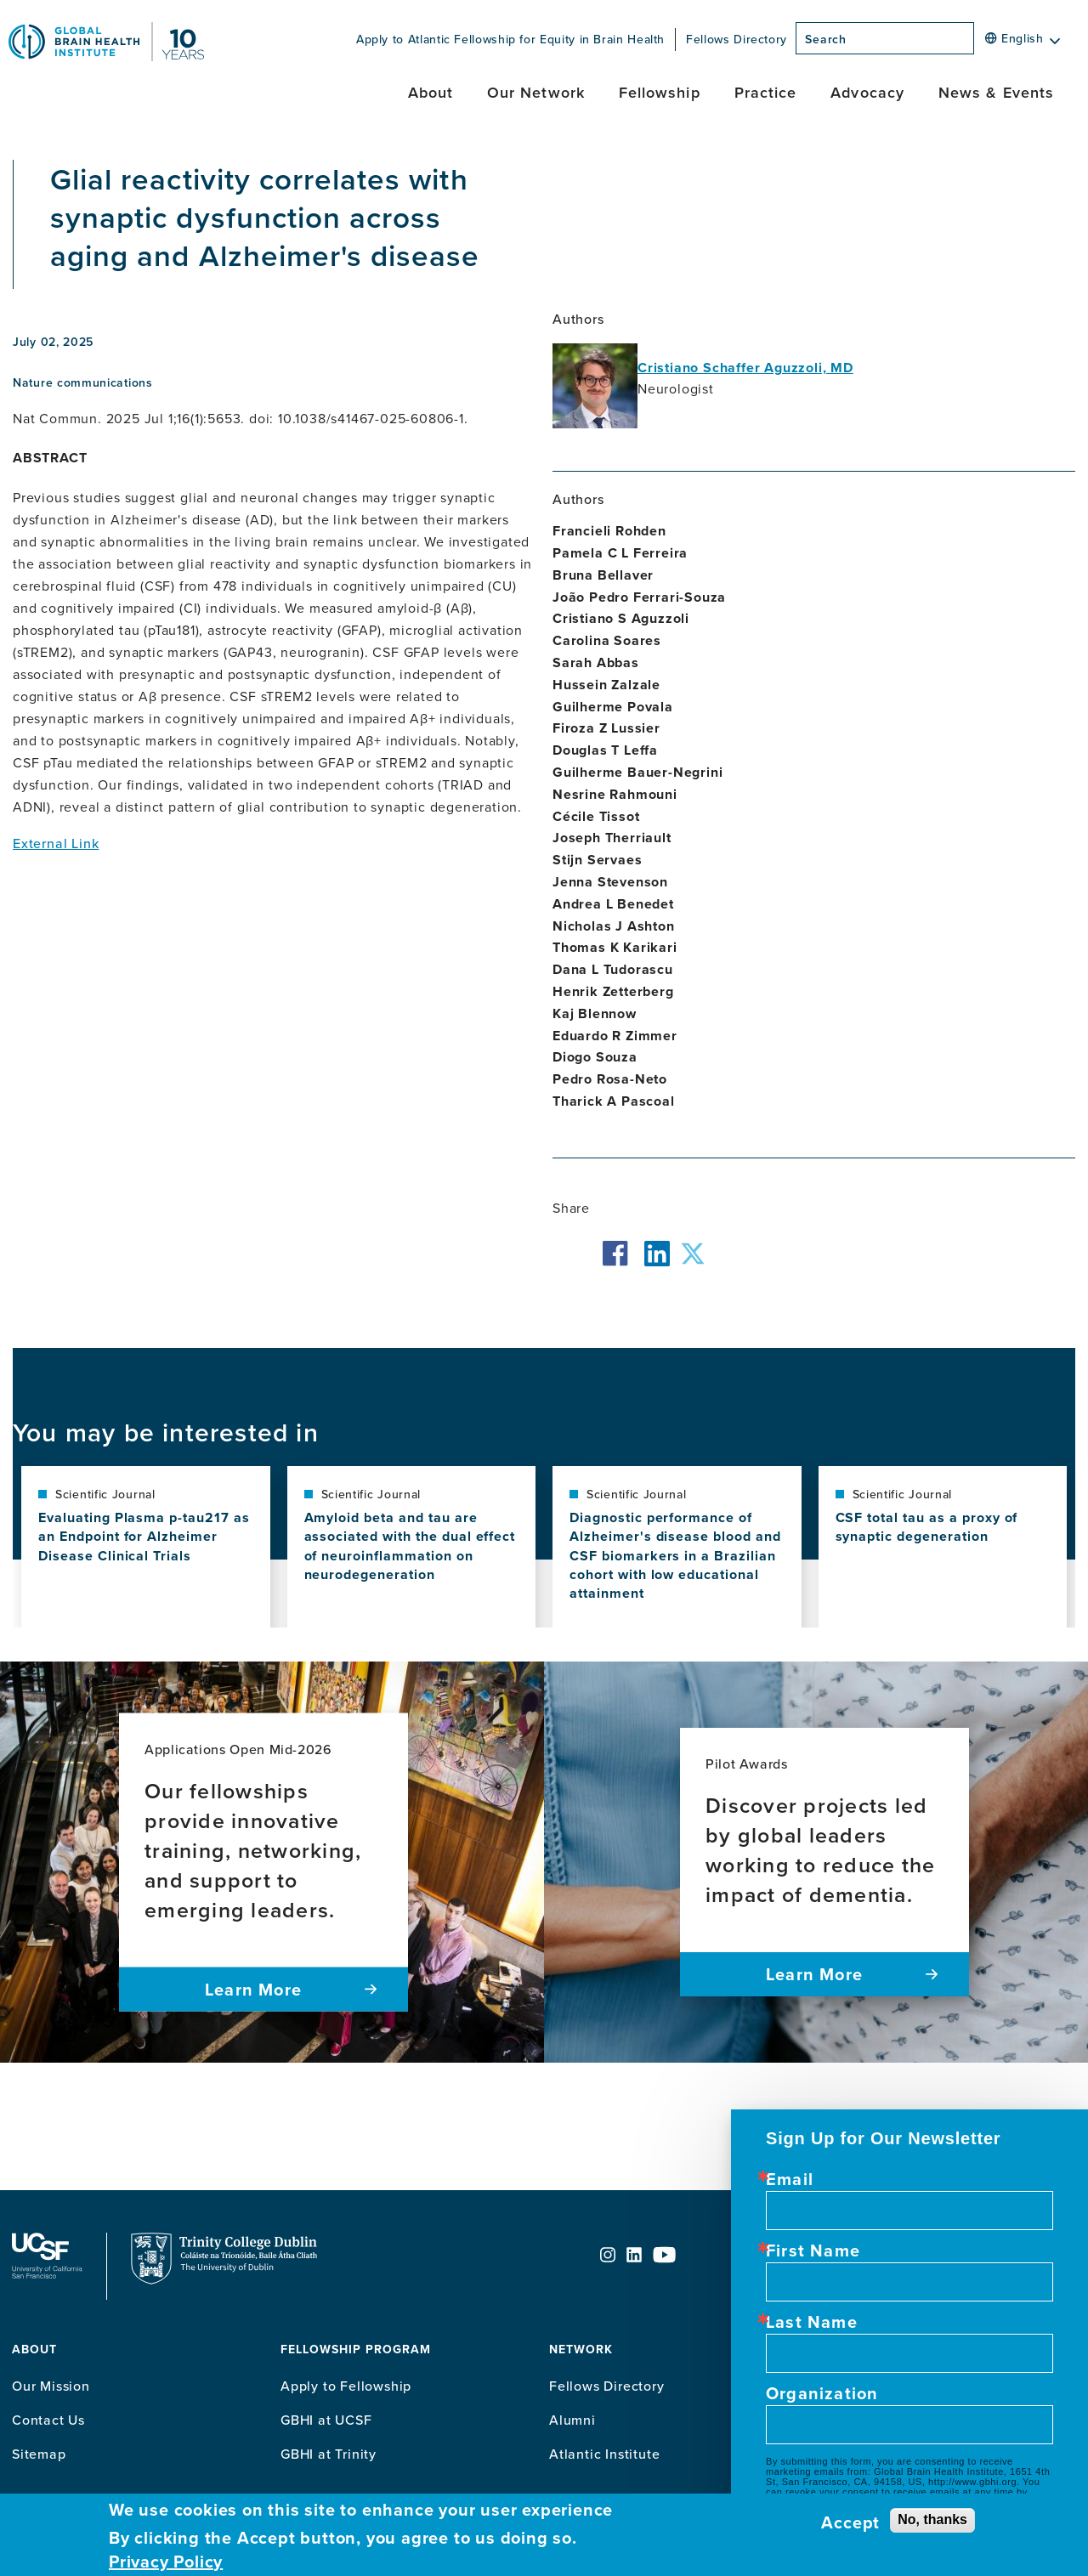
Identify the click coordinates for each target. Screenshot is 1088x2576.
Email (789, 2179)
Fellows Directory (736, 39)
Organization (822, 2393)
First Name (813, 2250)
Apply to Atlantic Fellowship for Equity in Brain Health (510, 39)
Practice (765, 92)
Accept (850, 2522)
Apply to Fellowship (345, 2385)
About (430, 92)
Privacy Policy (166, 2561)
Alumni (572, 2419)
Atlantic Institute (604, 2453)
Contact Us (48, 2419)
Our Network (536, 92)
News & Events (996, 92)
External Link (56, 843)
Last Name (812, 2321)
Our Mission (51, 2385)
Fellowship (659, 92)
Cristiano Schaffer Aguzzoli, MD (745, 367)
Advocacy (867, 92)
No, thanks (932, 2519)
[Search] (979, 43)
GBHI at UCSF (326, 2419)
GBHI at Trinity (328, 2453)
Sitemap (39, 2453)
